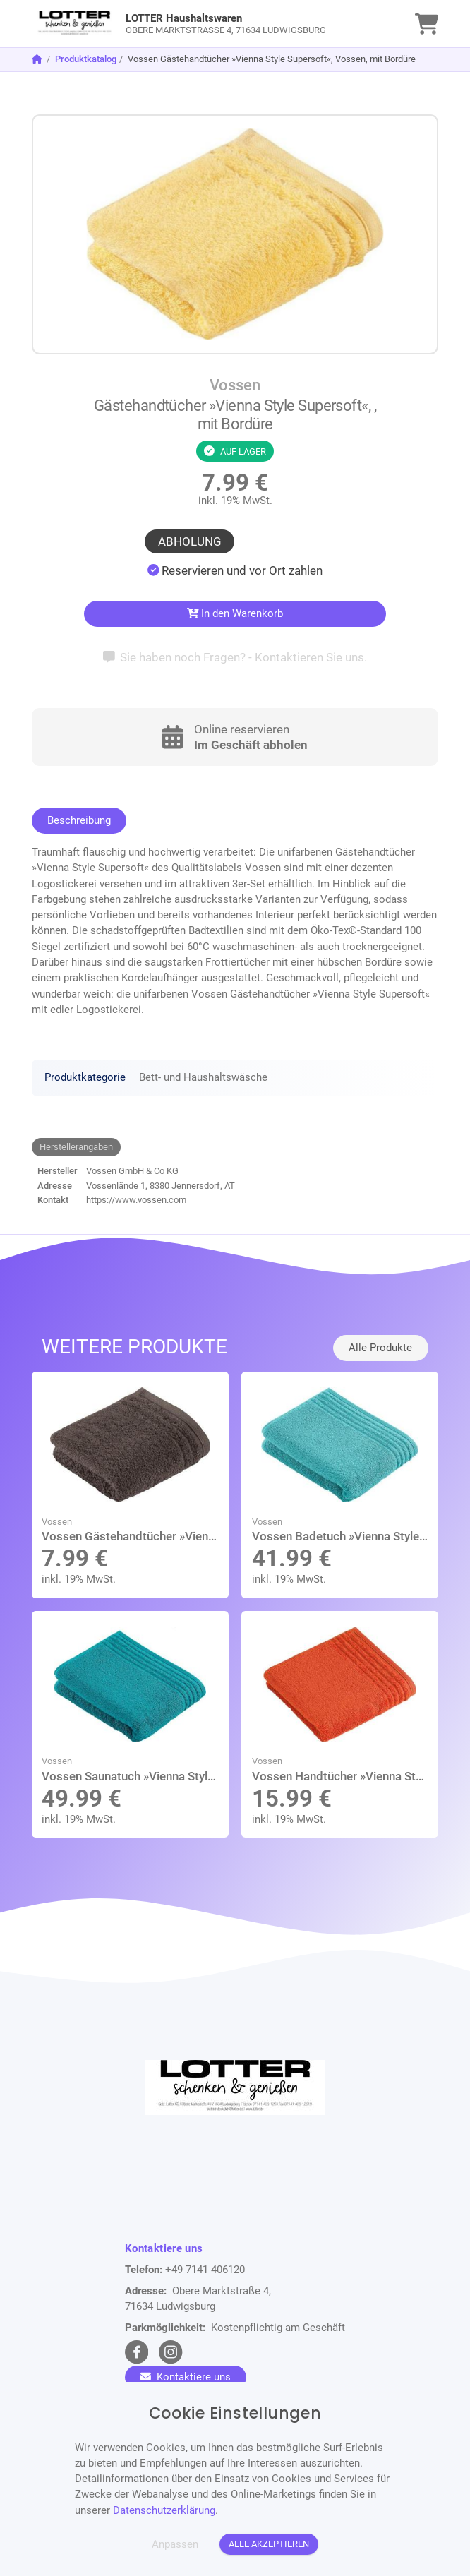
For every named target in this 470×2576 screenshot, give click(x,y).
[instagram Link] (170, 2352)
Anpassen (175, 2544)
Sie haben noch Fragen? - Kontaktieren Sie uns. (235, 657)
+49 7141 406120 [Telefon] (205, 2269)
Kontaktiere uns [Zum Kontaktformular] (185, 2377)
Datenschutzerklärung (164, 2510)
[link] (184, 24)
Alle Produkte (380, 1347)
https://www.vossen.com (136, 1199)
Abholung (190, 541)
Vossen (235, 385)
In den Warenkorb (235, 613)
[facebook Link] (136, 2352)
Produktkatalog (85, 59)
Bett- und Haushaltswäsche (203, 1077)
